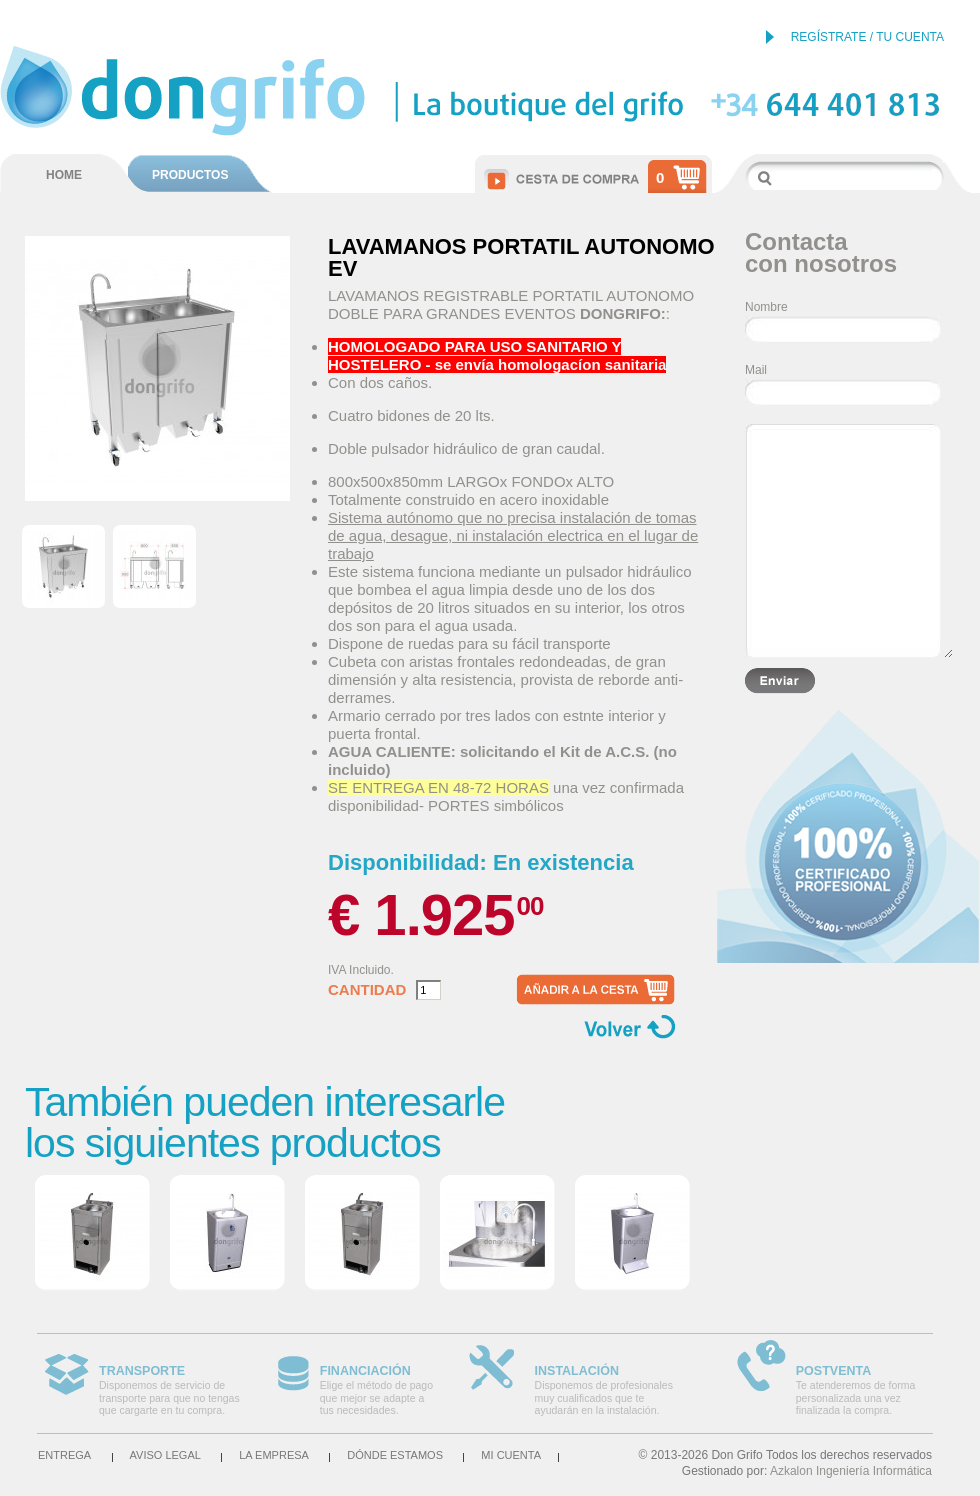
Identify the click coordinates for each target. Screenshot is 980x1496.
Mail (756, 370)
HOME (64, 175)
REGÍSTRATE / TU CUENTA (867, 37)
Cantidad (367, 990)
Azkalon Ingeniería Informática (851, 1471)
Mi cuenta (511, 1455)
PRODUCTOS (190, 175)
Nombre (766, 307)
